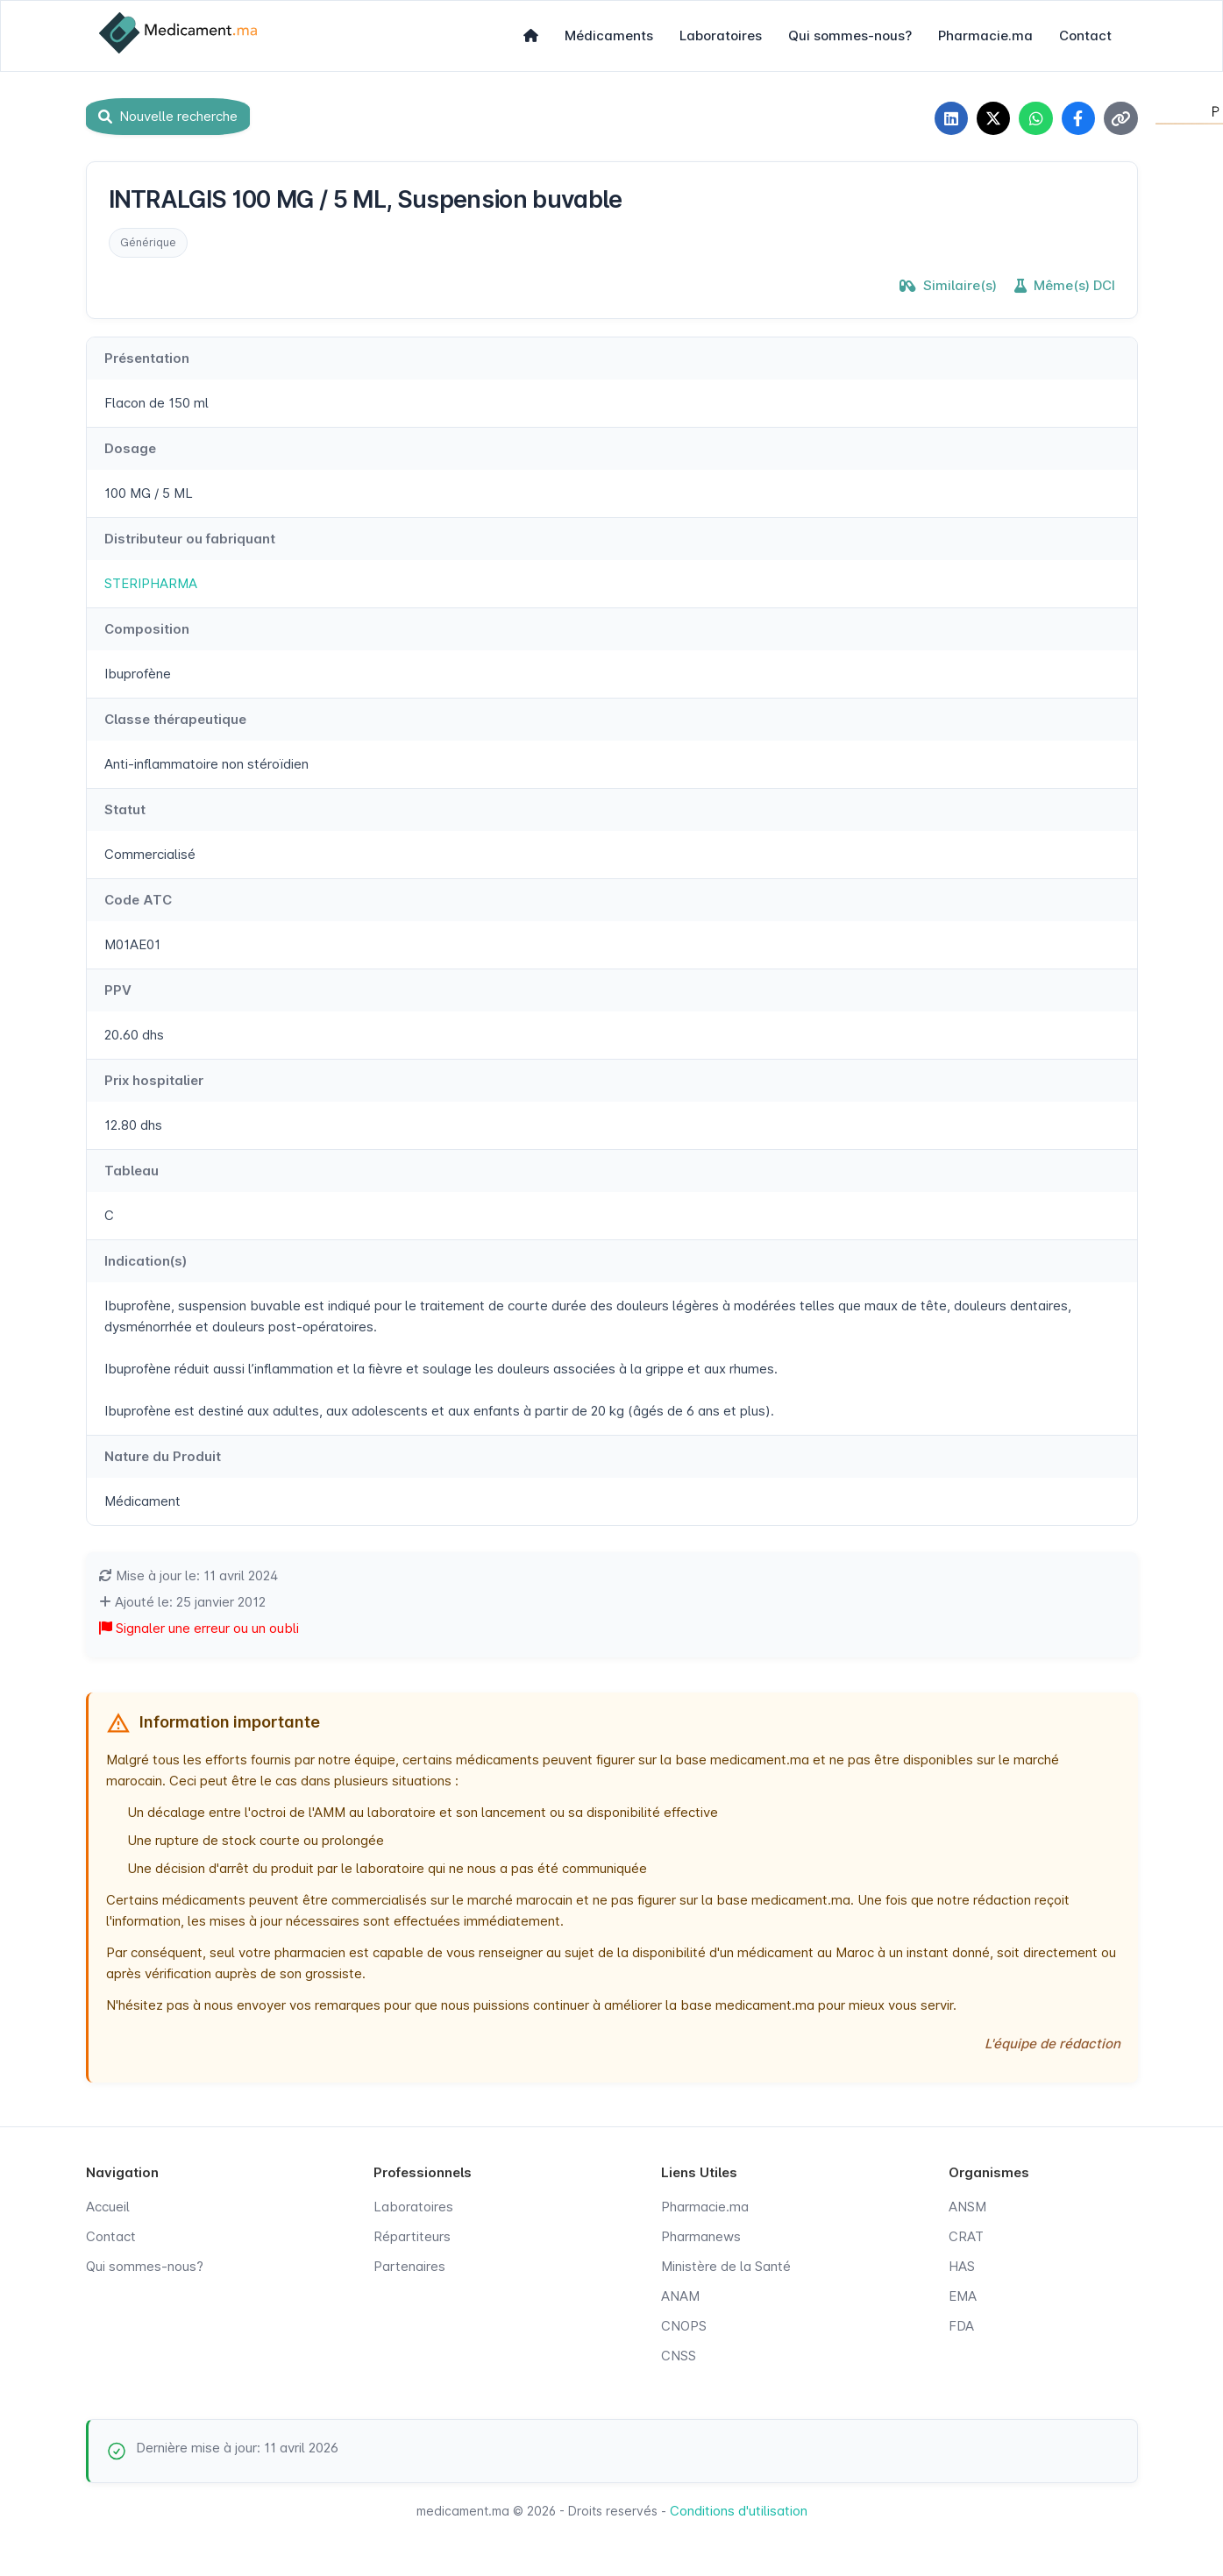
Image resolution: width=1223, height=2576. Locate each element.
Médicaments (609, 35)
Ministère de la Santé (726, 2268)
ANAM (680, 2297)
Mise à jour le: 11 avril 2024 (188, 1577)
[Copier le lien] (1120, 119)
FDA (961, 2327)
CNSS (678, 2357)
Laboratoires (720, 35)
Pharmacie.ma (985, 35)
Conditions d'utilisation (738, 2512)
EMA (963, 2297)
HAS (962, 2268)
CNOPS (684, 2327)
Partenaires (409, 2268)
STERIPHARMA (150, 585)
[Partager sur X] (988, 119)
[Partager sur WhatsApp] (1032, 119)
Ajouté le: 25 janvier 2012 (182, 1603)
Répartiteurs (412, 2238)
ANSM (967, 2208)
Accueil (108, 2208)
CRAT (966, 2238)
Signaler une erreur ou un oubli (199, 1630)
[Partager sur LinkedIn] (945, 119)
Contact (1085, 35)
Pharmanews (701, 2238)
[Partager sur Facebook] (1076, 119)
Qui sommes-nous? (850, 35)
